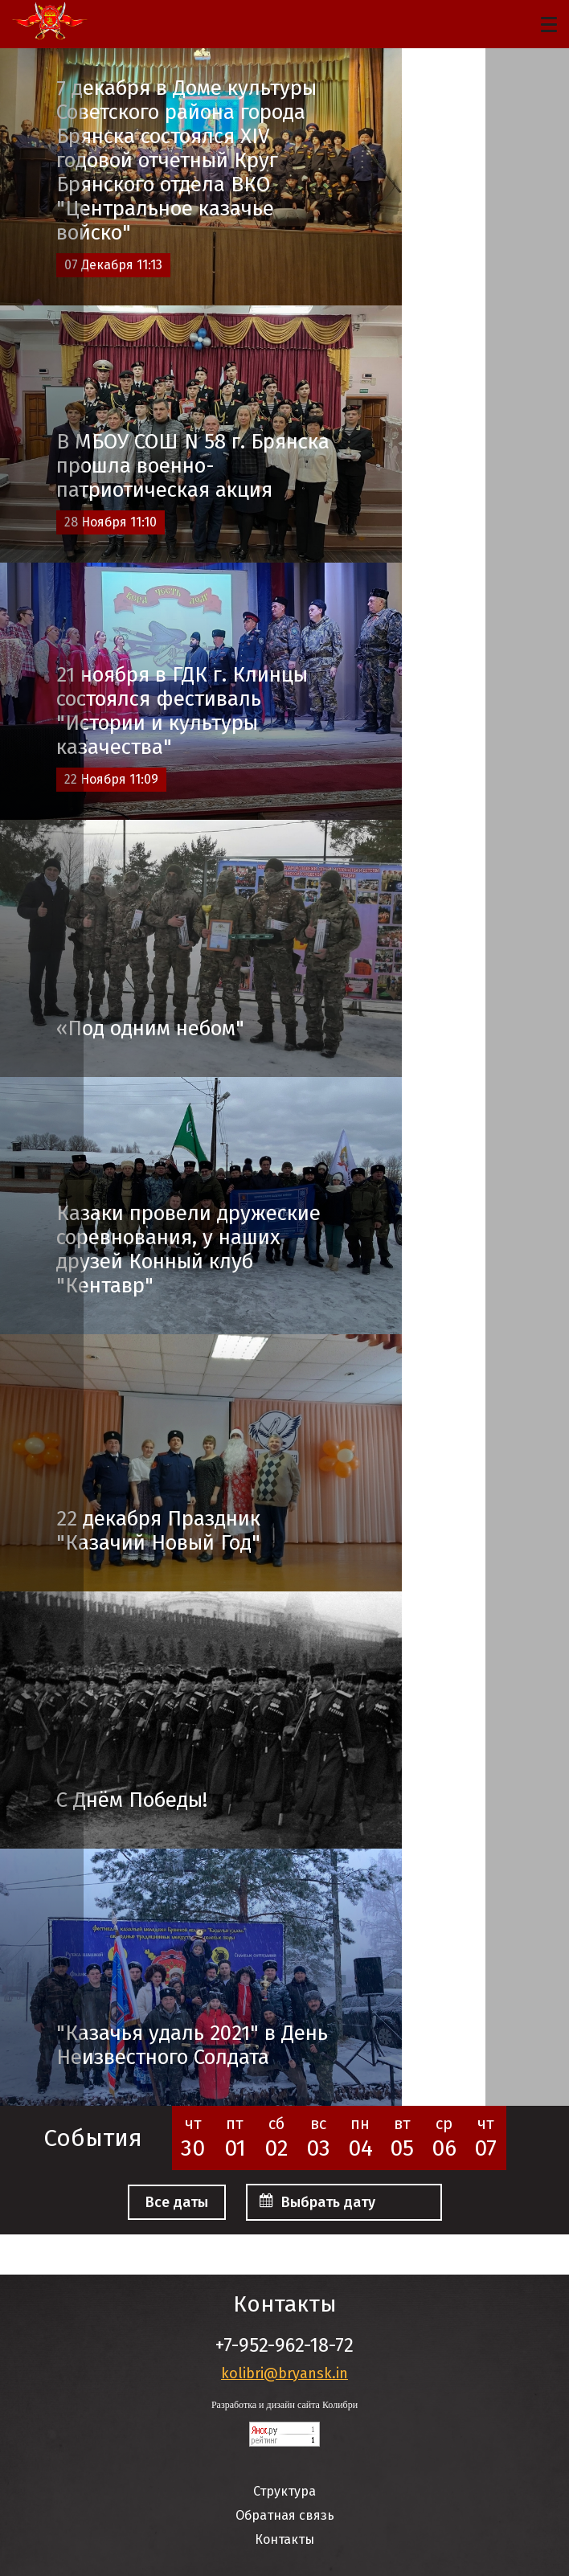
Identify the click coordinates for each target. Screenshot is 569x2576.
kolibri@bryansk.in (284, 2373)
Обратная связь (284, 2515)
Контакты (284, 2539)
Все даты (176, 2202)
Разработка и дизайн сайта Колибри (284, 2404)
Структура (284, 2491)
